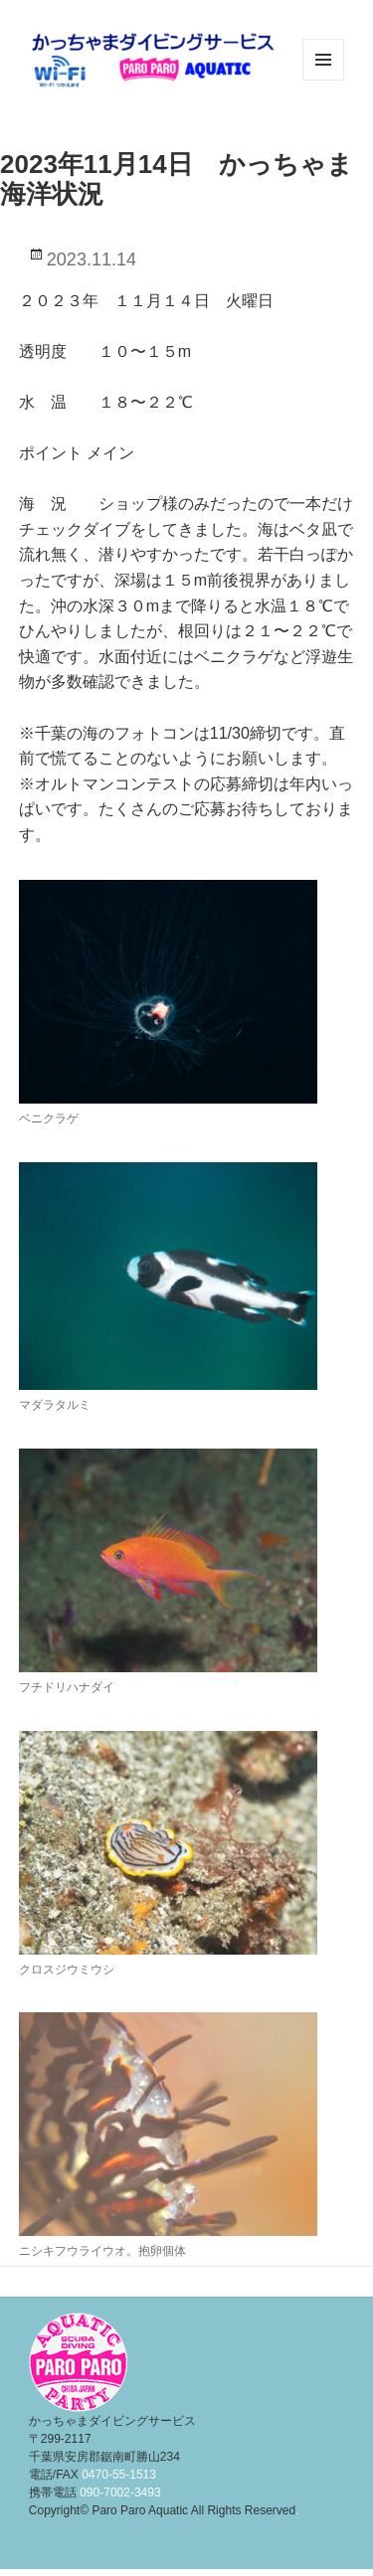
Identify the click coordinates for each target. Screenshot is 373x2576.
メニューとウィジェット (323, 80)
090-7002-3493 (120, 2492)
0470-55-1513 (119, 2475)
